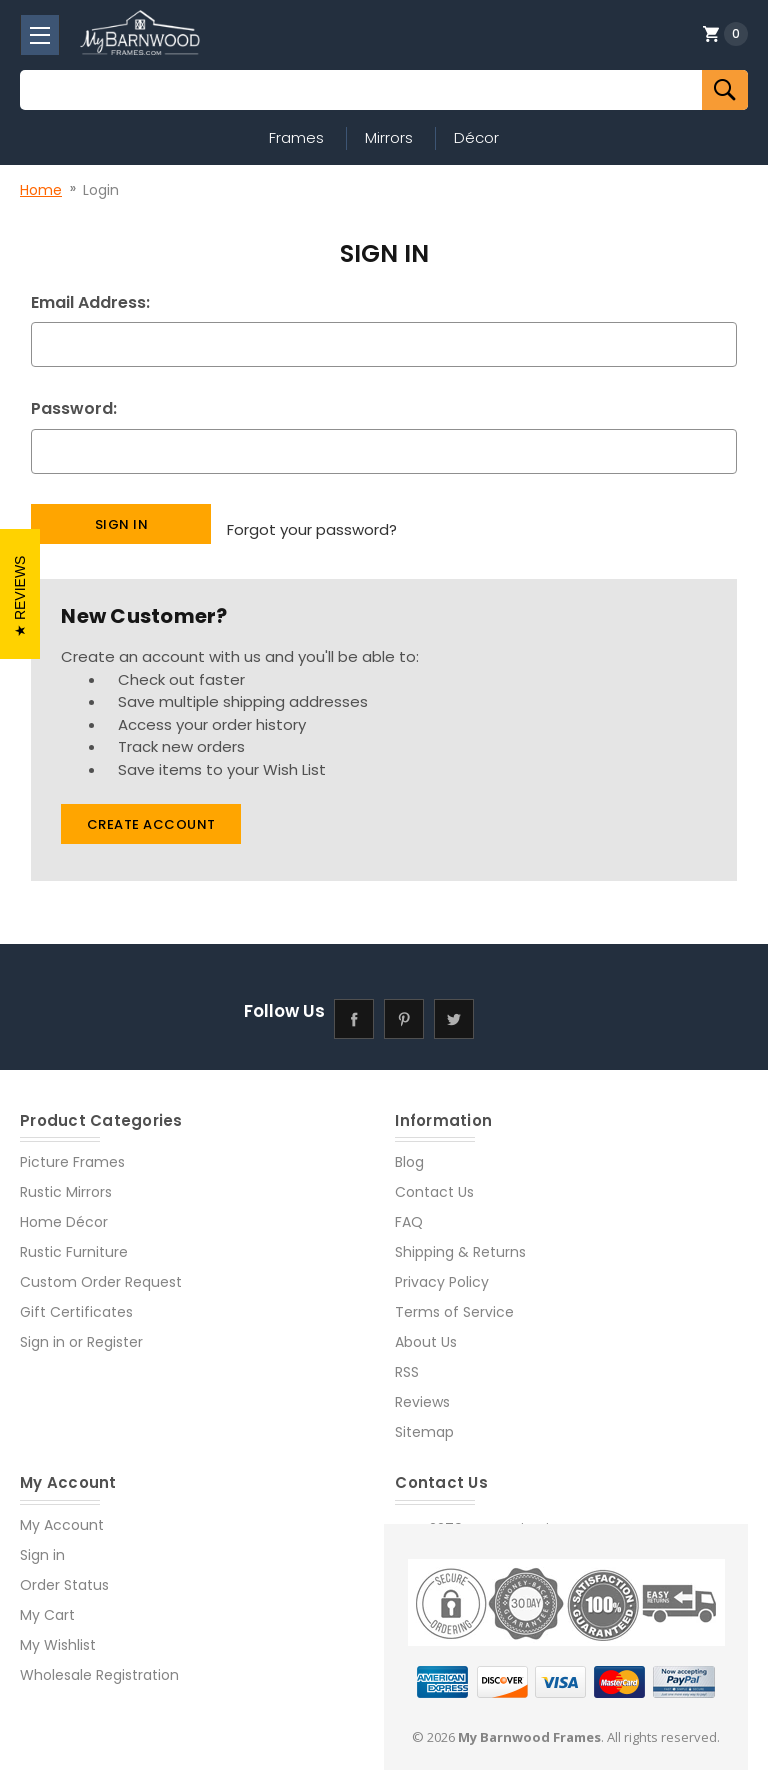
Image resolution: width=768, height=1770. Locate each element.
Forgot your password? (312, 522)
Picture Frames (72, 1150)
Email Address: (90, 302)
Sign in (42, 1330)
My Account (62, 1512)
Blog (409, 1150)
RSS (407, 1360)
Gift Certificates (76, 1300)
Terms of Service (454, 1300)
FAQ (409, 1210)
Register (115, 1330)
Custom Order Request (101, 1270)
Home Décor (64, 1210)
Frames (296, 137)
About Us (426, 1330)
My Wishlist (58, 1632)
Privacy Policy (442, 1270)
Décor (476, 137)
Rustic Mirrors (66, 1180)
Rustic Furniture (74, 1240)
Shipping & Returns (460, 1240)
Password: (74, 408)
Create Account (151, 812)
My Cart (47, 1602)
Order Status (64, 1572)
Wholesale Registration (99, 1662)
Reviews (422, 1390)
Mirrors (389, 137)
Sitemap (424, 1420)
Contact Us (434, 1180)
